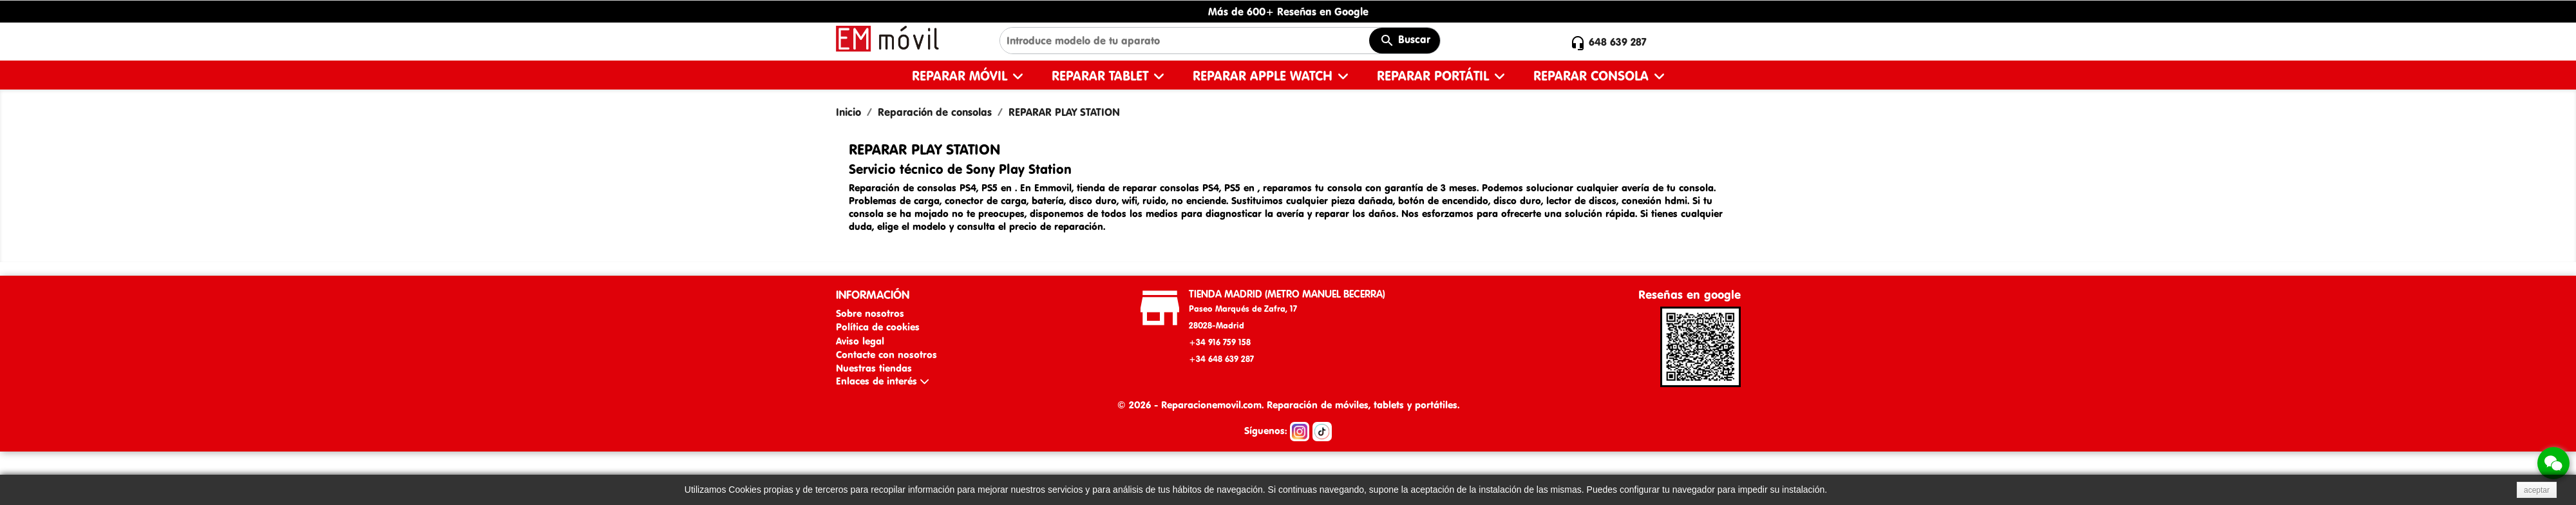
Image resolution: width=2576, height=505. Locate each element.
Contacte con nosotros (886, 354)
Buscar (1404, 40)
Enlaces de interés (882, 381)
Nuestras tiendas (874, 368)
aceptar (2537, 490)
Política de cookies (878, 327)
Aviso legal (860, 341)
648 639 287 (1618, 41)
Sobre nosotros (870, 313)
